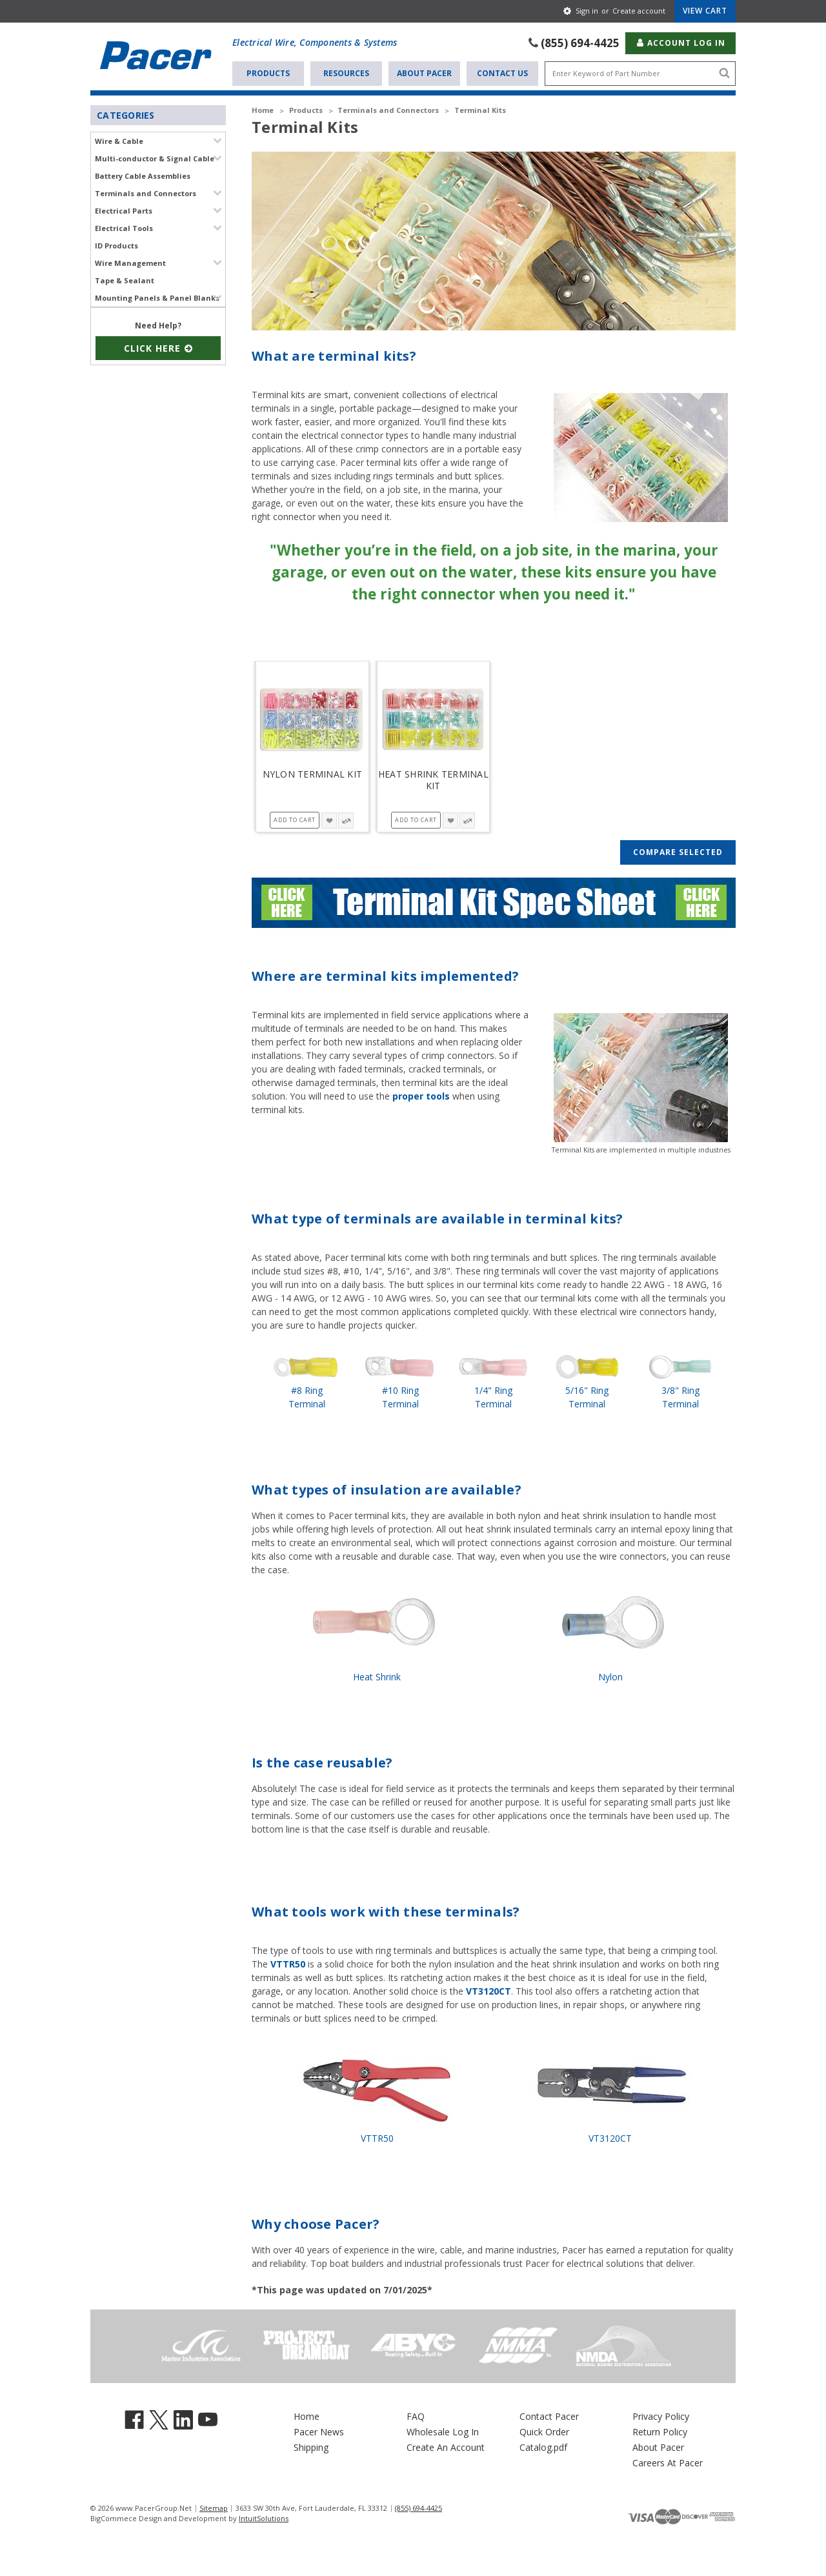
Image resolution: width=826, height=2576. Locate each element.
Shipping (311, 2446)
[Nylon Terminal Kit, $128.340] (312, 717)
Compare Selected (678, 850)
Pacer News (319, 2430)
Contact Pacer (549, 2415)
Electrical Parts (123, 209)
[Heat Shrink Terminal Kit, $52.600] (433, 717)
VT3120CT (488, 1990)
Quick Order (544, 2430)
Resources (346, 71)
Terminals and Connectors (145, 192)
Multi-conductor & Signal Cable (154, 157)
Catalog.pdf (543, 2446)
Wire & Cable (119, 140)
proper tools (421, 1095)
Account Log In (680, 41)
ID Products (116, 244)
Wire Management (130, 262)
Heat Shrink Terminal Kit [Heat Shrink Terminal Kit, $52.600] (433, 778)
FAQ (416, 2415)
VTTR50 (287, 1963)
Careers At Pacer (667, 2461)
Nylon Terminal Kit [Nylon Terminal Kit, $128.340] (313, 773)
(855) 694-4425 (580, 41)
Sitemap (213, 2506)
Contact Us (502, 71)
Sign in (587, 10)
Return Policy (659, 2430)
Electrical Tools (124, 227)
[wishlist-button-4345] (329, 819)
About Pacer (424, 71)
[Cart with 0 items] (705, 10)
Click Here (158, 347)
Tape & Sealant (124, 279)
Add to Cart (295, 818)
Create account (638, 10)
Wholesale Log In (443, 2430)
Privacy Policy (660, 2415)
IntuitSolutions (263, 2517)
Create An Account (446, 2446)
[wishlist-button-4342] (450, 819)
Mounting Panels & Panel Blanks (157, 296)
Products (268, 71)
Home (306, 2415)
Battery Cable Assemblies (142, 174)
